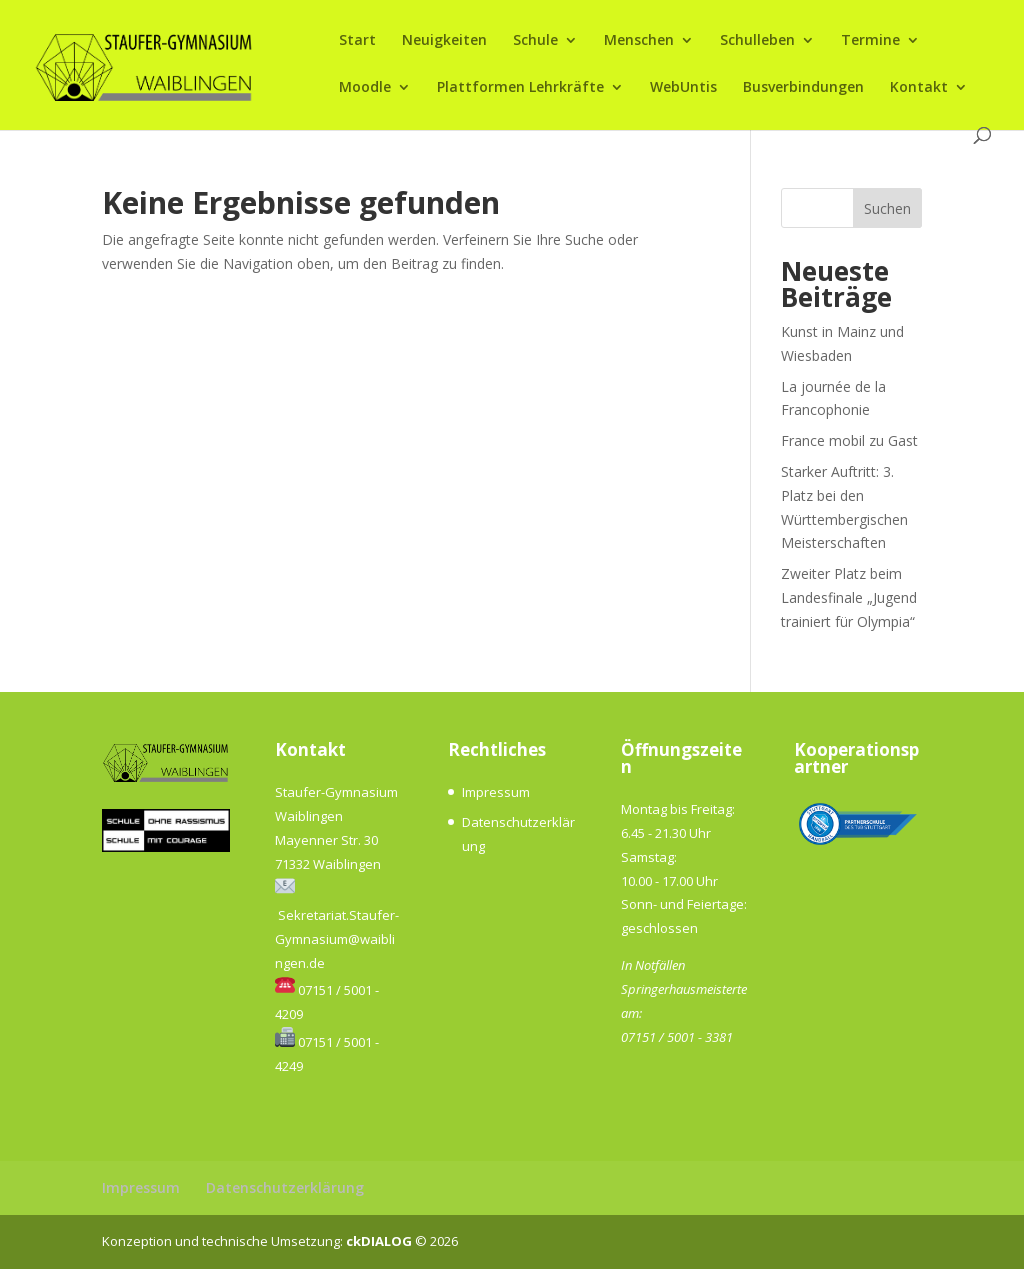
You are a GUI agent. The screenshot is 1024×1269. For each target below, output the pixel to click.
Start (357, 41)
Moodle (365, 88)
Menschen (639, 41)
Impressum (496, 792)
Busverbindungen (803, 88)
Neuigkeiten (444, 41)
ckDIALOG (380, 1241)
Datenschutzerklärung (285, 1187)
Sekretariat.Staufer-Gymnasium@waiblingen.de (337, 939)
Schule (535, 41)
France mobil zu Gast (849, 440)
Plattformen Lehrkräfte (520, 88)
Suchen (887, 208)
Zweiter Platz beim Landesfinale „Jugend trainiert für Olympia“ (849, 597)
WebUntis (683, 88)
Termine (870, 41)
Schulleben (757, 41)
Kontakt (919, 88)
